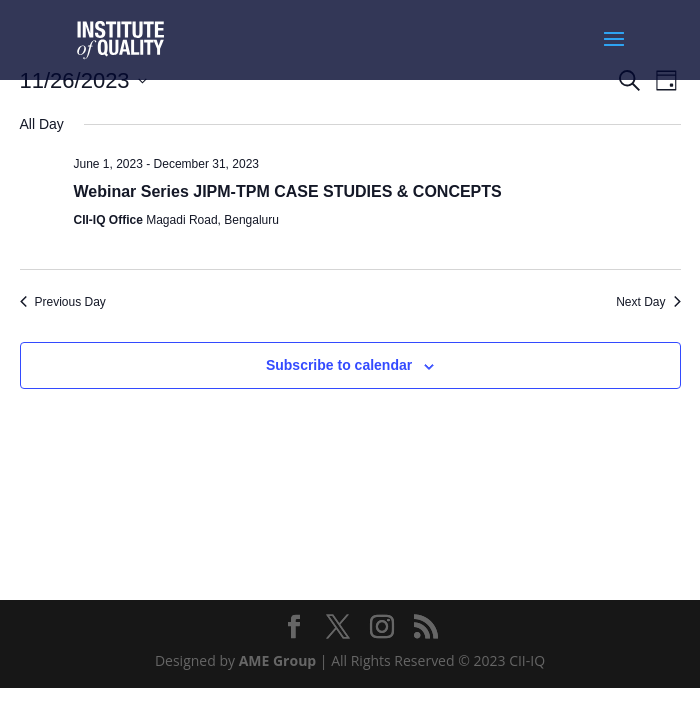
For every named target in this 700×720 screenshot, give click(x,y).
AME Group (278, 660)
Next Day (648, 302)
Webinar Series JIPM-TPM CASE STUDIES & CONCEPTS (288, 191)
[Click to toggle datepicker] (83, 80)
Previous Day (63, 302)
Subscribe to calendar (339, 365)
